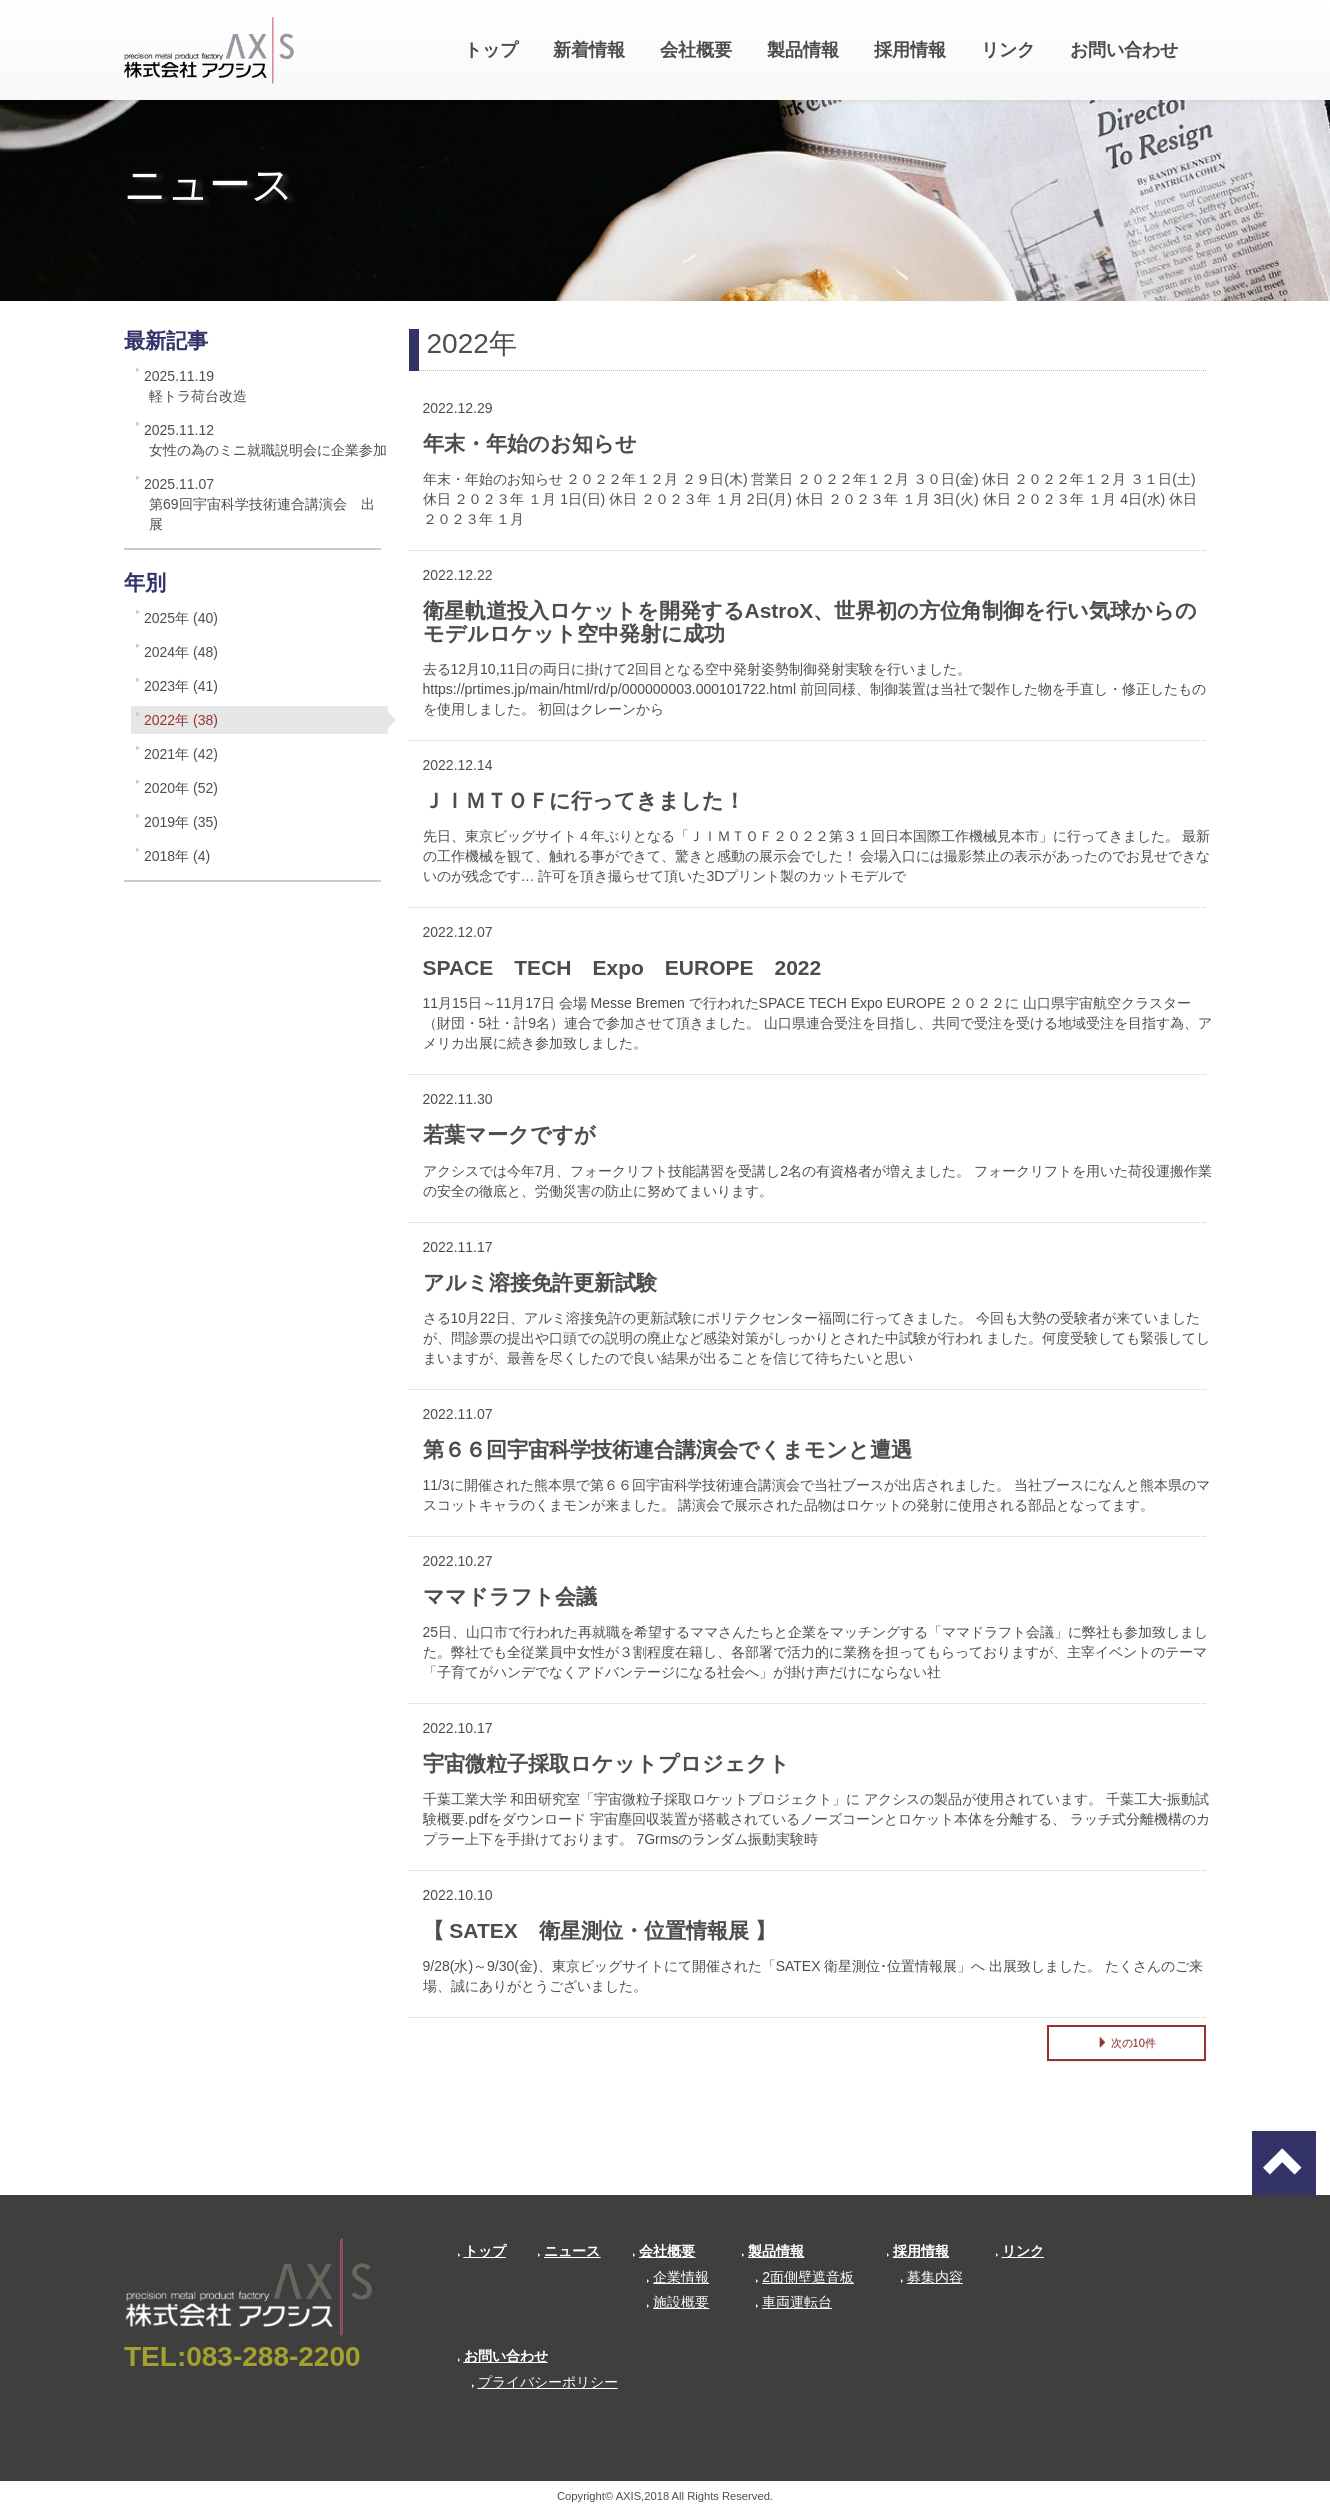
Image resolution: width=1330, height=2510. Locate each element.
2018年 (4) (177, 856)
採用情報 (910, 50)
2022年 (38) (181, 720)
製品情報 (803, 50)
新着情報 (589, 50)
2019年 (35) (181, 822)
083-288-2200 (273, 2356)
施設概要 (677, 2302)
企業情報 (677, 2277)
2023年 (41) (181, 686)
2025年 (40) (181, 618)
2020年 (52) (181, 788)
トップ (491, 50)
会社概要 (696, 50)
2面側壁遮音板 (804, 2277)
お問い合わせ (1124, 50)
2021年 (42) (181, 754)
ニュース (568, 2251)
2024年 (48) (181, 652)
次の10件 (1126, 2043)
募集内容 (931, 2277)
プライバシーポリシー (544, 2382)
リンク (1008, 50)
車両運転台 (793, 2302)
